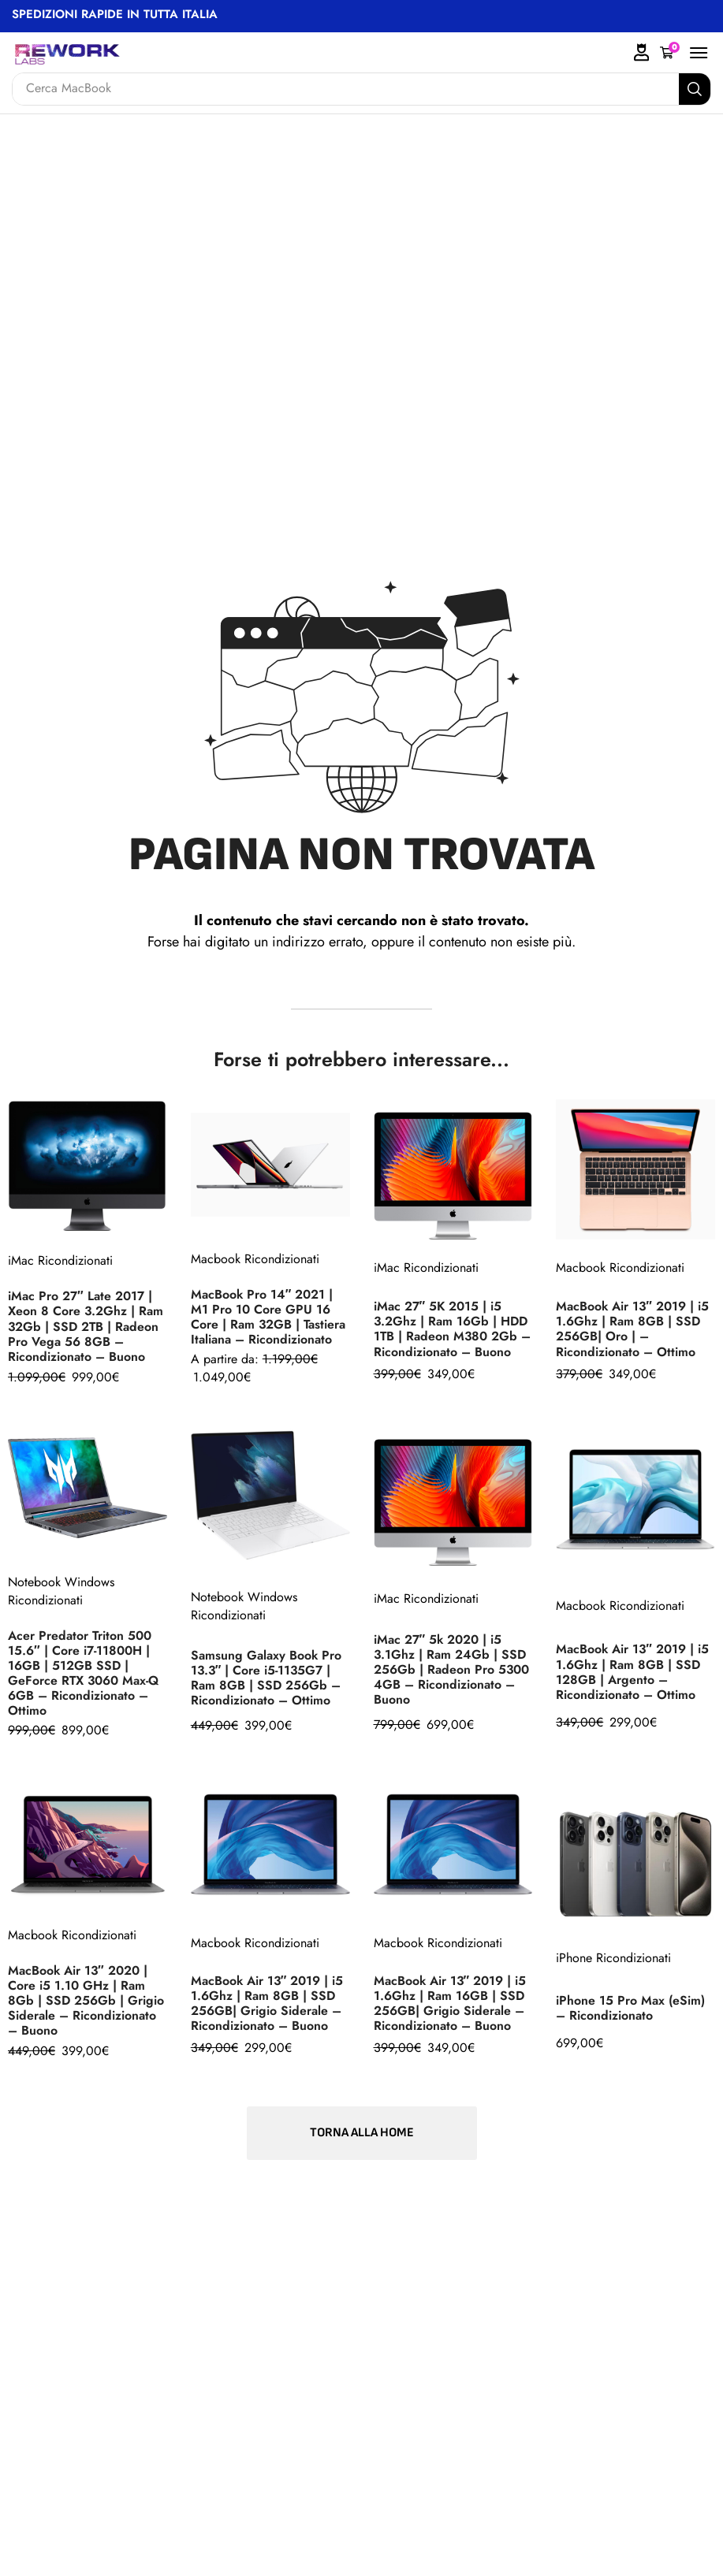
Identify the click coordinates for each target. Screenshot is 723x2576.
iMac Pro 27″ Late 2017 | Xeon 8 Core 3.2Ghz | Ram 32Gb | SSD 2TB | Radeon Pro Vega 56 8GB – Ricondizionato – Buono (86, 1326)
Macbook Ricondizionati (255, 1259)
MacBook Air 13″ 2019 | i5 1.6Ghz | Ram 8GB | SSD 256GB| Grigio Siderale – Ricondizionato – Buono (268, 2003)
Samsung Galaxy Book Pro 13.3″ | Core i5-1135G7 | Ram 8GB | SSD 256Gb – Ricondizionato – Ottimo (266, 1677)
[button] (670, 52)
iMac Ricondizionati (60, 1260)
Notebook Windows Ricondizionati (61, 1591)
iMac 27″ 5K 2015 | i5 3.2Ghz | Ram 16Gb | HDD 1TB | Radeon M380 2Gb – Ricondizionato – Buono (452, 1328)
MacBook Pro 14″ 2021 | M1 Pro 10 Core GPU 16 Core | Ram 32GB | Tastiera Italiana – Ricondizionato (268, 1316)
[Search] (694, 89)
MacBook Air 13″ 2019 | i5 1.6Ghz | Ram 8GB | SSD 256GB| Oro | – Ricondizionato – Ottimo (633, 1328)
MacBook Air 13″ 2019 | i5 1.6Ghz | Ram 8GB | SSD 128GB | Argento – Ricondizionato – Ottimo (633, 1671)
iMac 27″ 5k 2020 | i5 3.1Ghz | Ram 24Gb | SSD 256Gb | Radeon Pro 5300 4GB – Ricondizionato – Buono (452, 1669)
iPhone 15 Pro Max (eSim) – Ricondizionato (630, 2007)
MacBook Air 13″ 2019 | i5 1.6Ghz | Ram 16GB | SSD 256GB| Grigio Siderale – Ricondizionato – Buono (451, 2003)
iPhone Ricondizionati (613, 1958)
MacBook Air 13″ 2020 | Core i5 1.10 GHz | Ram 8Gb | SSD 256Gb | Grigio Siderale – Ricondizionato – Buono (86, 2000)
